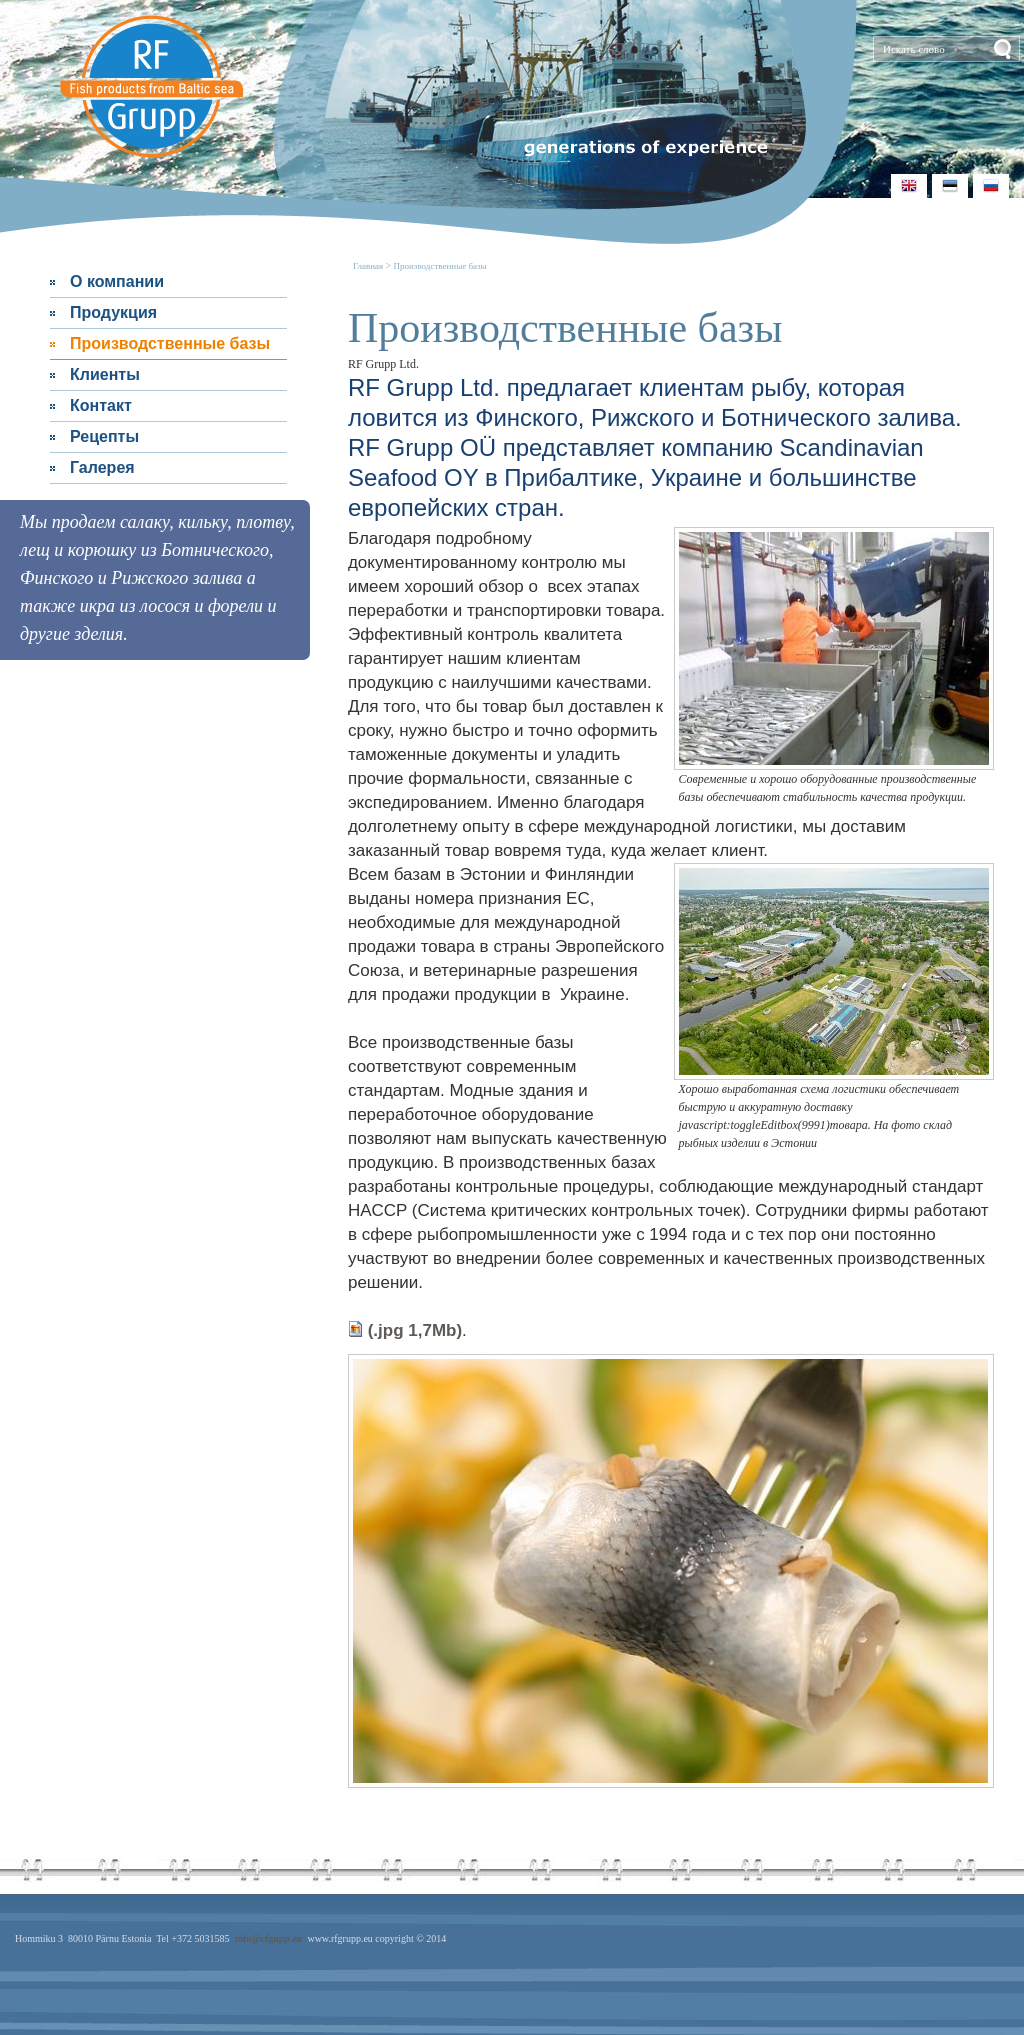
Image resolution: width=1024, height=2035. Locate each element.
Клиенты (105, 374)
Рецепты (104, 436)
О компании (117, 281)
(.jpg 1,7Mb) (405, 1330)
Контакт (101, 405)
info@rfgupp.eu (268, 1938)
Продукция (113, 312)
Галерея (102, 467)
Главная (369, 266)
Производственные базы (170, 343)
